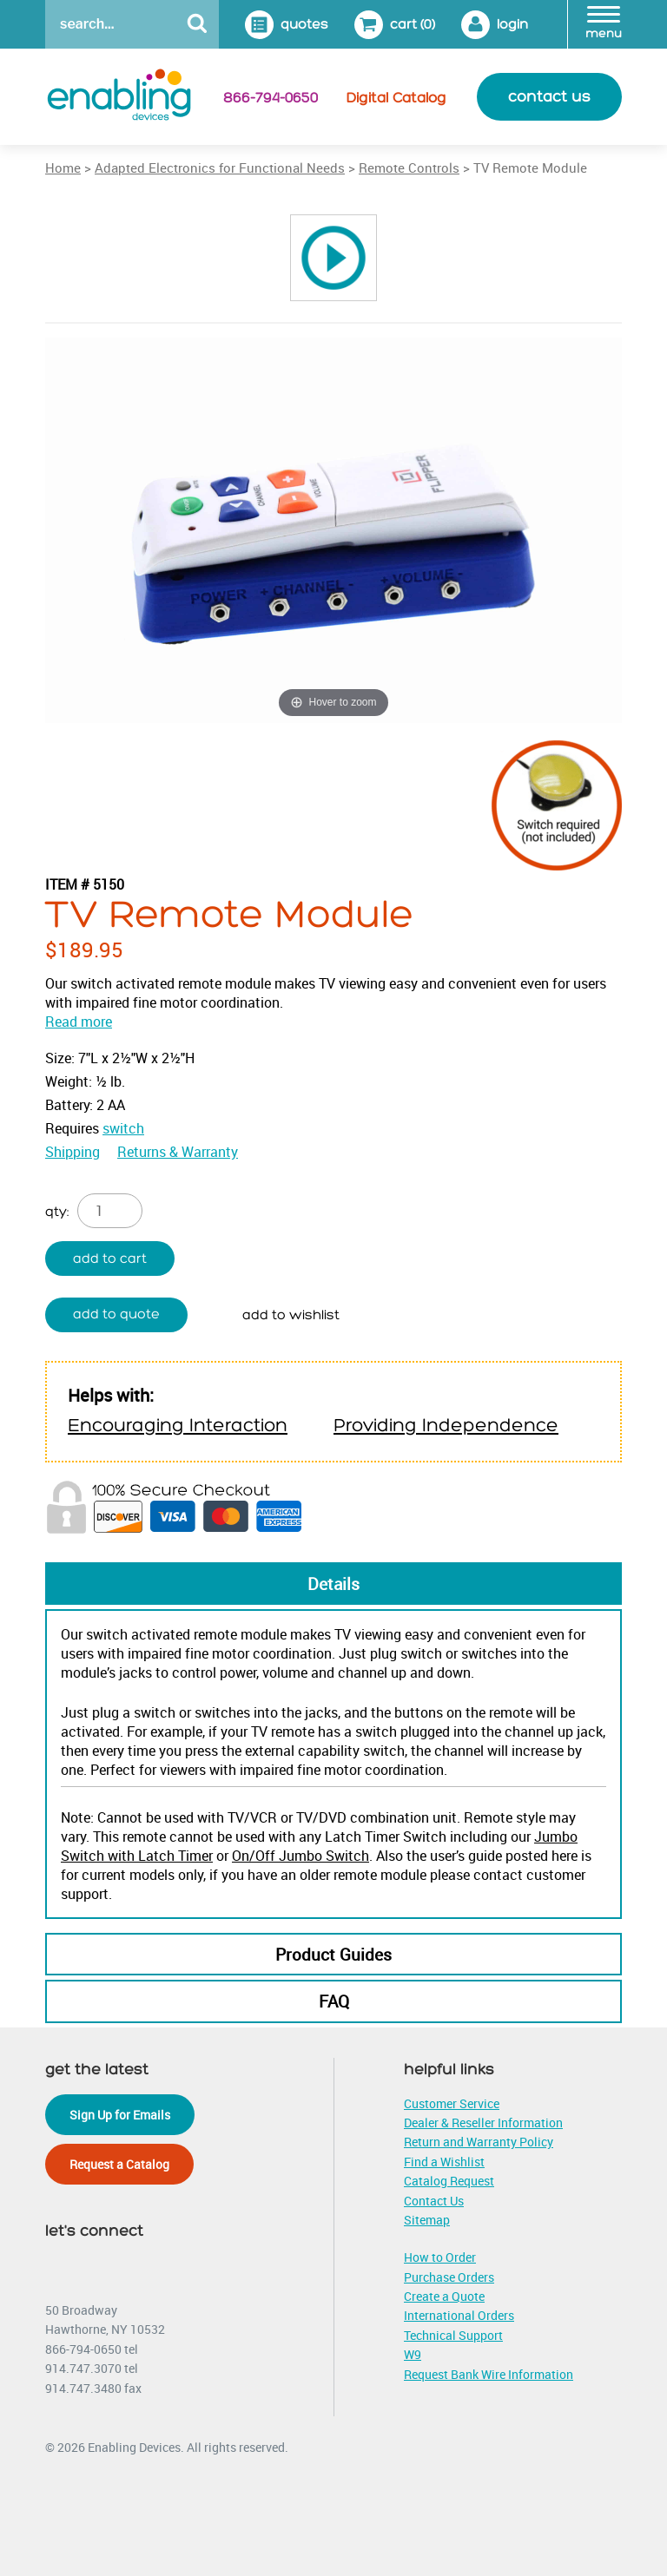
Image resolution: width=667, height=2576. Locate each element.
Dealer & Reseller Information (483, 2122)
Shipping (72, 1151)
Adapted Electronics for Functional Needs (220, 167)
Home (63, 167)
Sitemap (427, 2219)
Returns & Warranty (177, 1151)
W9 (412, 2354)
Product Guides (333, 1954)
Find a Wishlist (444, 2161)
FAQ (334, 2001)
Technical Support (453, 2335)
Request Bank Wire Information (488, 2374)
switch (123, 1128)
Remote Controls (409, 167)
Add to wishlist (291, 1315)
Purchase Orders (449, 2277)
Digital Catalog (396, 98)
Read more (78, 1021)
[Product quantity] (109, 1210)
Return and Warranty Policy (478, 2141)
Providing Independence (446, 1426)
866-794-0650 (270, 98)
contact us (549, 97)
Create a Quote (444, 2296)
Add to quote (116, 1314)
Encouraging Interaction (177, 1426)
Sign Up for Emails (119, 2114)
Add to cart (110, 1259)
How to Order (440, 2257)
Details (333, 1584)
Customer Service (451, 2103)
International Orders (459, 2315)
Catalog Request (449, 2180)
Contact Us (434, 2200)
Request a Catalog (119, 2164)
